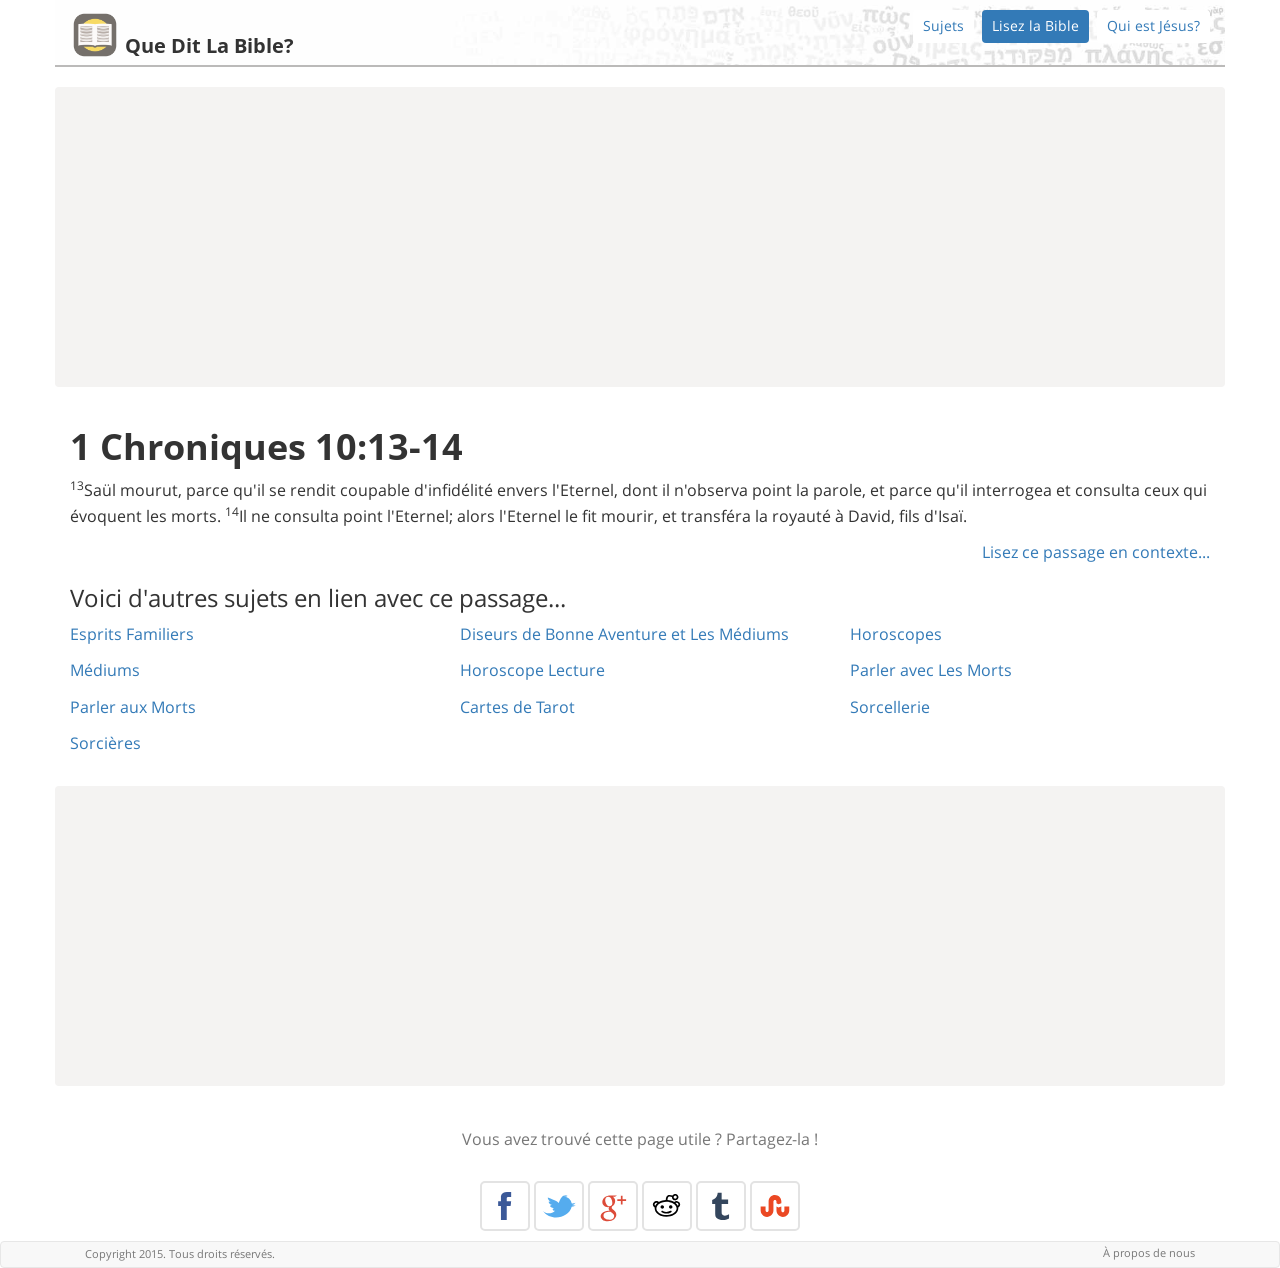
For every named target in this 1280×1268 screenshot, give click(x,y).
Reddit (667, 1206)
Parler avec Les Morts (931, 670)
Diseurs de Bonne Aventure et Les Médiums (624, 634)
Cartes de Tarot (517, 707)
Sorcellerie (890, 707)
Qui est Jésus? (1153, 25)
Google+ (613, 1206)
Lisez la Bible (1035, 25)
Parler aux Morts (133, 707)
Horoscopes (896, 634)
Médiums (105, 670)
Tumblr (721, 1206)
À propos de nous (1149, 1252)
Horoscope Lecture (532, 670)
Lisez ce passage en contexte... (1096, 552)
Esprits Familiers (132, 634)
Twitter (559, 1206)
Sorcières (105, 743)
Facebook (505, 1206)
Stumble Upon (775, 1206)
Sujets (943, 25)
